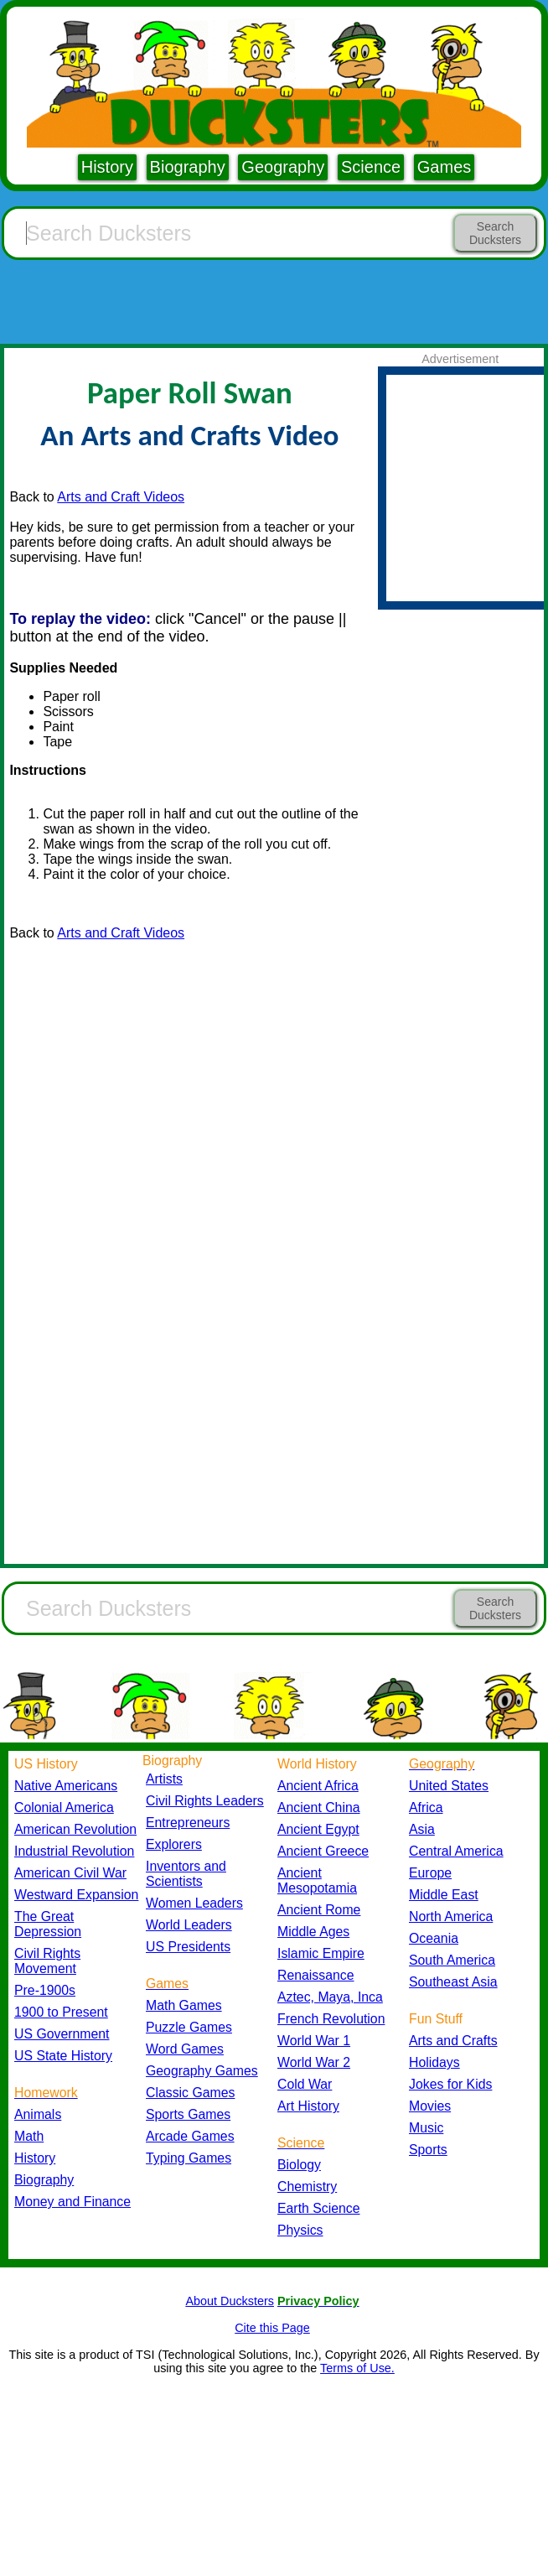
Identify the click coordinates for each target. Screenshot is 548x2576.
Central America (456, 1851)
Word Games (185, 2049)
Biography (187, 167)
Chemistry (307, 2186)
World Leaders (189, 1925)
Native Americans (65, 1786)
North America (451, 1916)
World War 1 (313, 2040)
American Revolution (75, 1829)
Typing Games (188, 2158)
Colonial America (64, 1807)
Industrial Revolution (74, 1851)
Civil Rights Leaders (205, 1801)
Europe (430, 1873)
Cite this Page (272, 2327)
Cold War (304, 2084)
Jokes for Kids (450, 2084)
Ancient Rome (318, 1910)
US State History (63, 2056)
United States (449, 1786)
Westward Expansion (76, 1895)
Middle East (443, 1895)
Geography (282, 167)
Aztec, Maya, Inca (330, 1997)
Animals (37, 2114)
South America (452, 1960)
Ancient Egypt (318, 1829)
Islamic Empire (320, 1953)
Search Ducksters (495, 233)
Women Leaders (194, 1903)
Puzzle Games (189, 2027)
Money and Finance (72, 2201)
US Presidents (188, 1947)
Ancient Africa (318, 1786)
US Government (61, 2034)
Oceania (433, 1938)
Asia (422, 1829)
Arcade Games (190, 2136)
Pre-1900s (44, 1990)
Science (371, 167)
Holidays (434, 2062)
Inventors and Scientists (186, 1873)
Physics (300, 2230)
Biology (299, 2165)
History (107, 167)
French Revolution (331, 2019)
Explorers (174, 1844)
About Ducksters (229, 2301)
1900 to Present (61, 2012)
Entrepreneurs (188, 1822)
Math (29, 2136)
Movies (430, 2106)
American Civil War (70, 1873)
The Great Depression (47, 1924)
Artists (164, 1779)
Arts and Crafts (453, 2040)
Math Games (184, 2005)
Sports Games (188, 2114)
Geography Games (202, 2071)
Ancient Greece (323, 1851)
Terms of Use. (357, 2368)
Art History (308, 2106)
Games (444, 167)
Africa (425, 1807)
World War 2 (313, 2062)
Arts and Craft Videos (120, 497)
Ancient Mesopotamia (317, 1880)
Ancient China (318, 1807)
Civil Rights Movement (47, 1961)
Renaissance (315, 1975)
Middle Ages (313, 1931)
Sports (428, 2149)
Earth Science (318, 2208)
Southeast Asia (453, 1982)
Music (426, 2128)
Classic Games (190, 2092)
